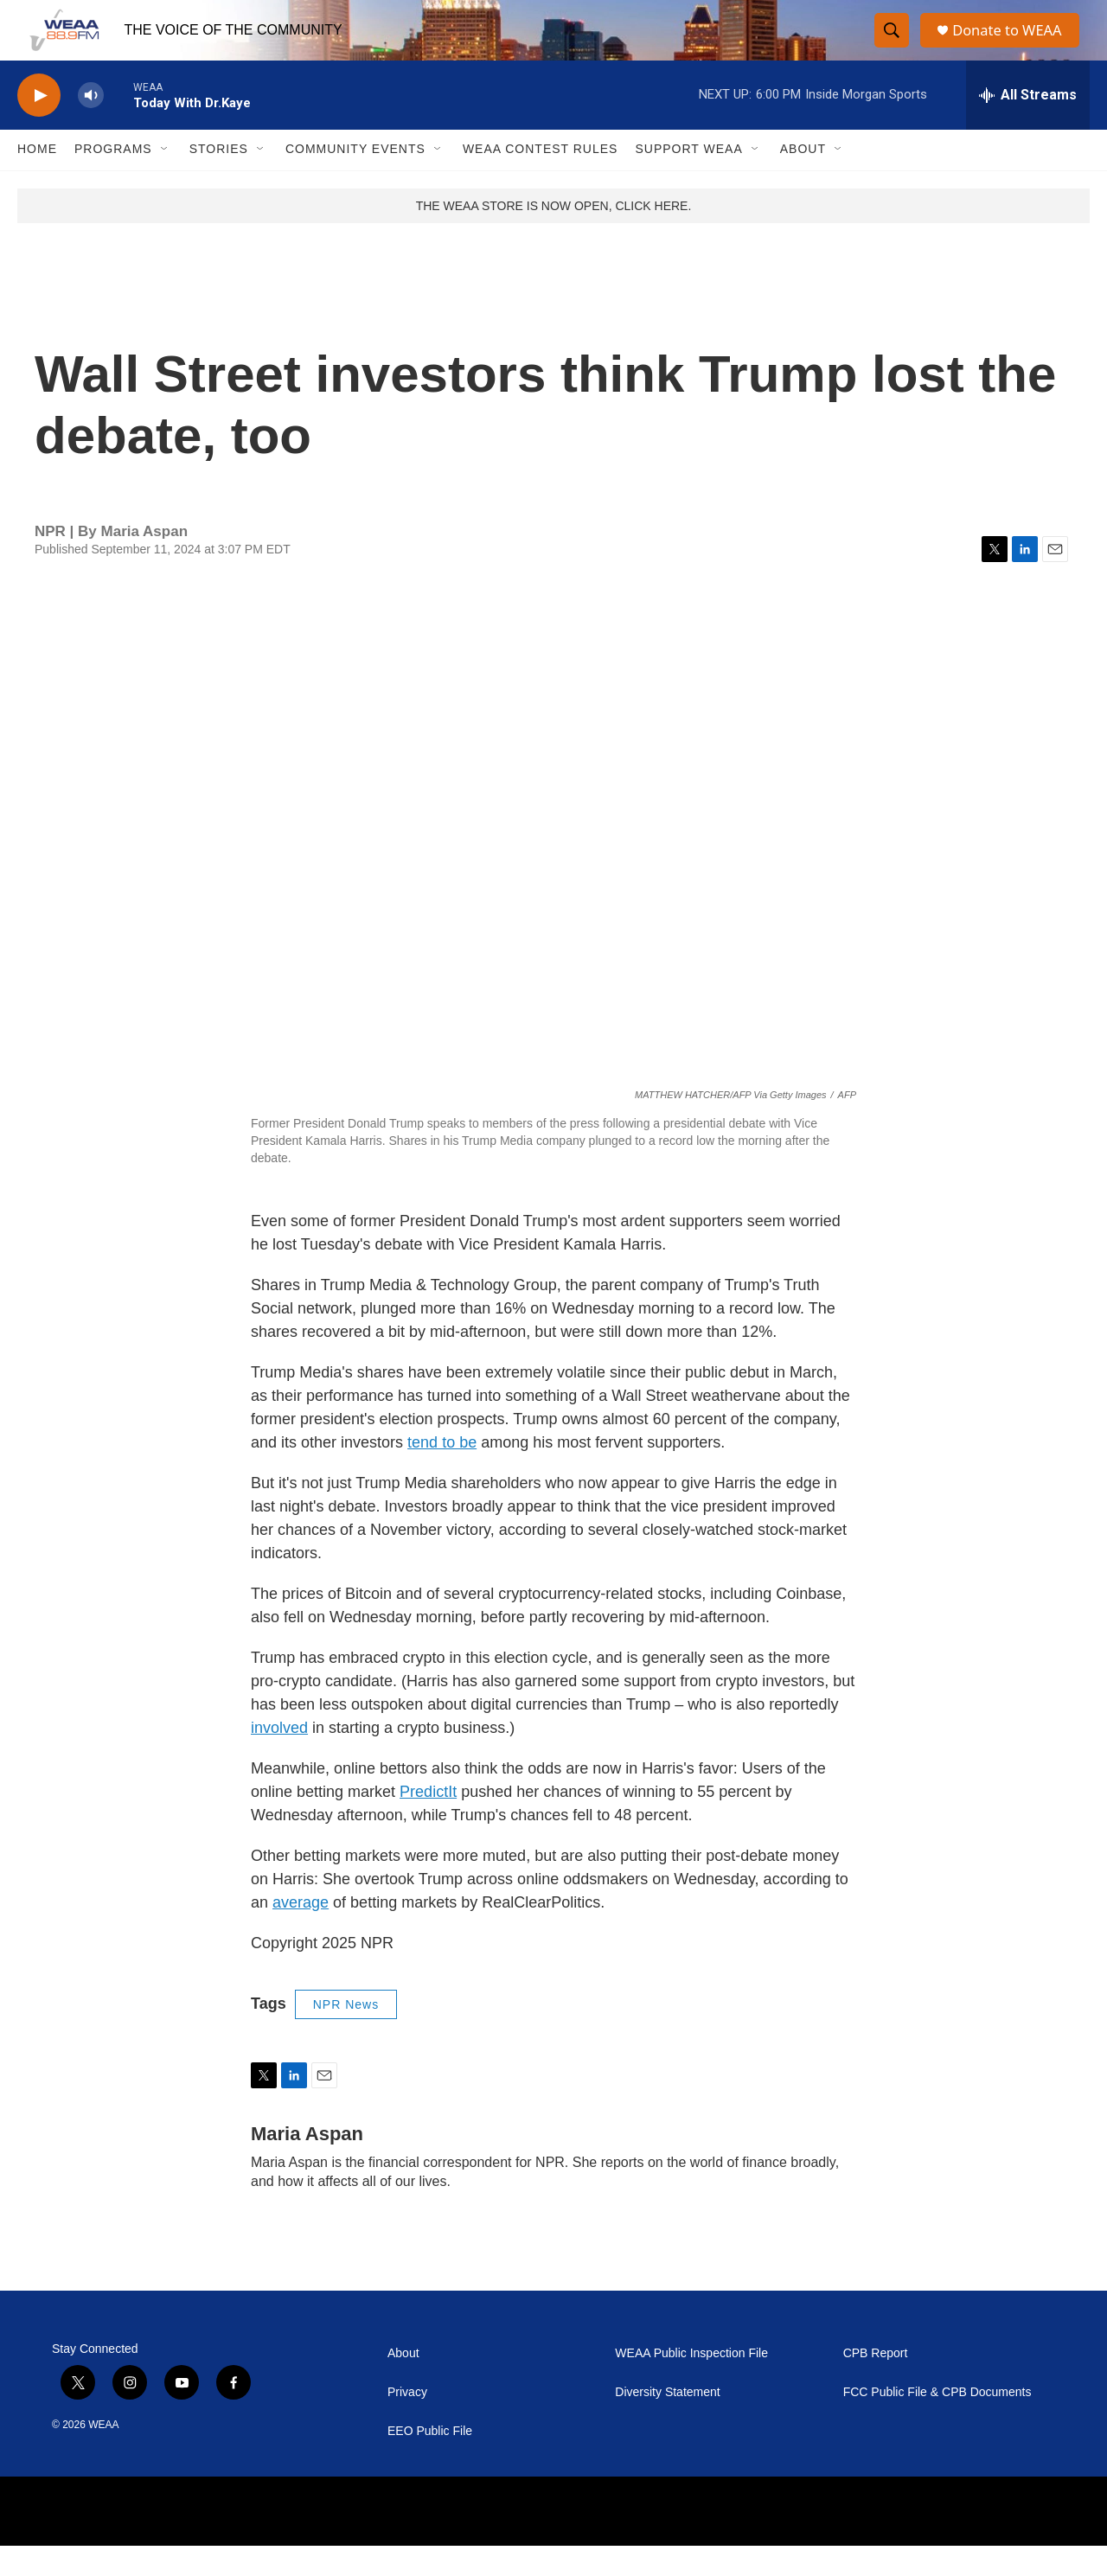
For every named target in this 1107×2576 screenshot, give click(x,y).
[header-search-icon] (892, 46)
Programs (113, 180)
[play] (39, 126)
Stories (218, 180)
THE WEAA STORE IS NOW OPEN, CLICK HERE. (554, 236)
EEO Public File (429, 2461)
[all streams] (1028, 125)
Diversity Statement (667, 2422)
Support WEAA (688, 180)
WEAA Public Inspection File (691, 2383)
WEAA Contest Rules (540, 180)
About (803, 180)
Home (37, 180)
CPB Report (875, 2383)
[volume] (91, 125)
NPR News (346, 2035)
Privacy (407, 2422)
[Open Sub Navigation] (165, 180)
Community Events (355, 180)
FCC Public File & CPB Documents (937, 2422)
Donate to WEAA (1012, 45)
